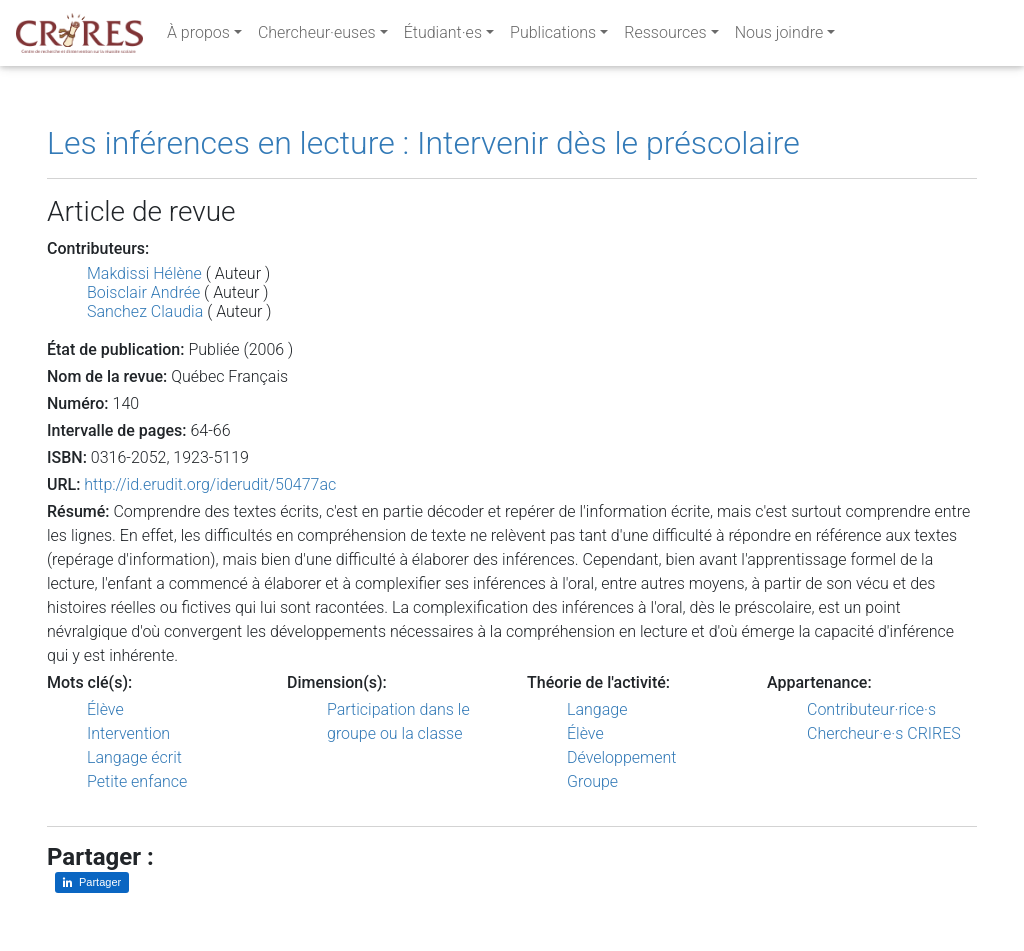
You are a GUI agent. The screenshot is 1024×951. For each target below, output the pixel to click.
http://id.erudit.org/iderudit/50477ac (210, 484)
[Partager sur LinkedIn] (92, 882)
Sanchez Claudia (145, 311)
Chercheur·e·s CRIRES (884, 733)
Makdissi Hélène (144, 273)
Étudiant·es (443, 36)
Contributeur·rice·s (871, 709)
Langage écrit (134, 757)
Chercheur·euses (317, 36)
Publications (553, 36)
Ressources (665, 36)
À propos (198, 36)
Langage (597, 709)
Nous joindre (779, 36)
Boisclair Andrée (143, 292)
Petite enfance (137, 781)
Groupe (592, 781)
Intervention (128, 733)
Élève (105, 709)
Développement (622, 757)
